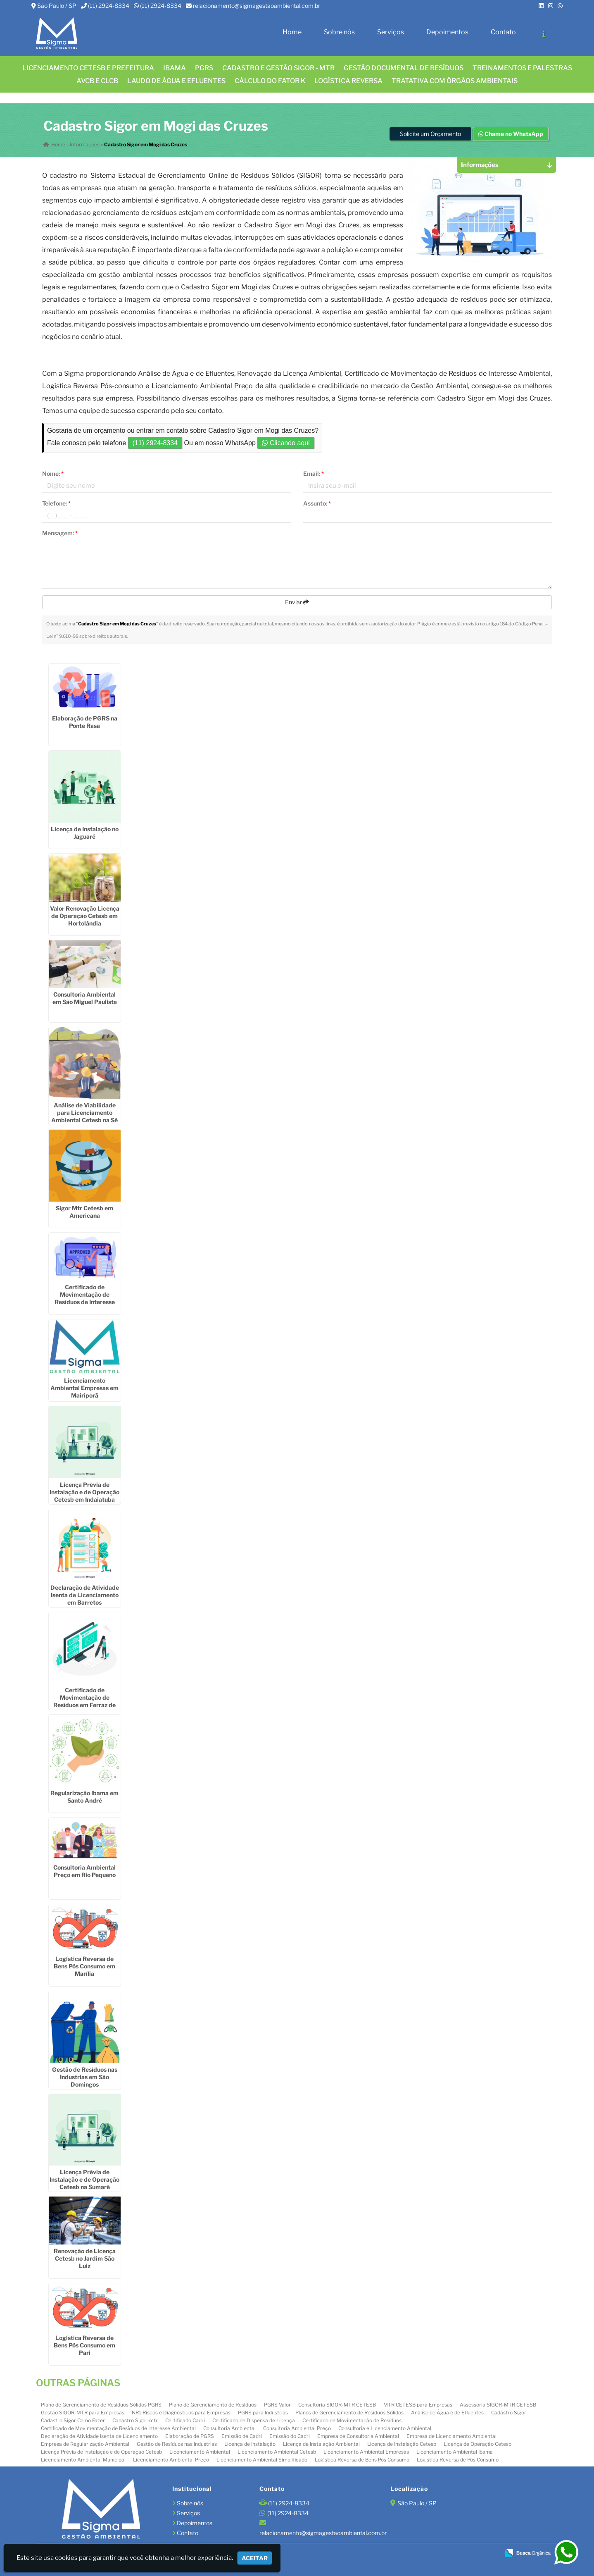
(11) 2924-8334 (108, 5)
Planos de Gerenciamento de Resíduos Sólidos (349, 2412)
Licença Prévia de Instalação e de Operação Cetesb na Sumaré (84, 2179)
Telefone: (56, 503)
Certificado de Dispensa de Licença (253, 2420)
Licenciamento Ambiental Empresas (366, 2452)
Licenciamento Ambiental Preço (171, 2460)
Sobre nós (339, 32)
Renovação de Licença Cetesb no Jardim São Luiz (85, 2258)
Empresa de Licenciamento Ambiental (451, 2436)
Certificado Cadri (185, 2420)
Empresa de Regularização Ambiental (85, 2444)
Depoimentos (447, 32)
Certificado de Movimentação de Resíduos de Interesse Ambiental (118, 2428)
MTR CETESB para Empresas (417, 2405)
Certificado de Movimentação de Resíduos (352, 2420)
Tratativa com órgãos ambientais (455, 81)
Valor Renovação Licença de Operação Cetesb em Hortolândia (84, 916)
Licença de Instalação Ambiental (321, 2444)
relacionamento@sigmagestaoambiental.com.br (256, 5)
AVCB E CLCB (97, 81)
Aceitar (255, 2558)
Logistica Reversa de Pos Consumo (458, 2460)
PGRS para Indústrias (263, 2412)
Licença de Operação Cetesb (477, 2444)
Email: (313, 473)
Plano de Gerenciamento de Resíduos (213, 2405)
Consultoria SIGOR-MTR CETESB (337, 2405)
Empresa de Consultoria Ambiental (358, 2436)
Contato (503, 32)
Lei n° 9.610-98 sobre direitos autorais (86, 636)
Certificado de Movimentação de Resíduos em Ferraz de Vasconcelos (84, 1701)
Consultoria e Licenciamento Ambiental (384, 2428)
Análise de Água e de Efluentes (447, 2412)
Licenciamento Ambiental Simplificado (261, 2460)
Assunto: (317, 503)
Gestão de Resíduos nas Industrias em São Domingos (84, 2077)
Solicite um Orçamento (430, 133)
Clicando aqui (285, 442)
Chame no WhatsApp (510, 133)
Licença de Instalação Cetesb (401, 2444)
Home (292, 32)
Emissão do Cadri (289, 2436)
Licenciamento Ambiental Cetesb (277, 2452)
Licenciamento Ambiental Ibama (454, 2452)
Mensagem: (60, 533)
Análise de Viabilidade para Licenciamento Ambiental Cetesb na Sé (84, 1112)
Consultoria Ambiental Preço (297, 2428)
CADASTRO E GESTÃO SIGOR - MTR (278, 68)
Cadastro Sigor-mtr (135, 2420)
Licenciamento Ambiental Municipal (83, 2460)
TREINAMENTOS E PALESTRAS (522, 68)
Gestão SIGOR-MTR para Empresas (82, 2412)
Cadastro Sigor (508, 2412)
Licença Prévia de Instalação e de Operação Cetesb (101, 2452)
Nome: (53, 473)
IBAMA (174, 68)
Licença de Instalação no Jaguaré (85, 832)
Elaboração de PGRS (189, 2436)
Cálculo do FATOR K (270, 81)
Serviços (390, 32)
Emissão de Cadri (241, 2436)
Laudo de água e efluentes (176, 81)
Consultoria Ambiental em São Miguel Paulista (84, 998)
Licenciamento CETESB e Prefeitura (88, 68)
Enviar (297, 602)
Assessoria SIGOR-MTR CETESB (498, 2405)
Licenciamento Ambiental (199, 2452)
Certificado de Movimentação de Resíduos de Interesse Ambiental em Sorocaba (84, 1298)
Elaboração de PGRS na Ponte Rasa (84, 722)
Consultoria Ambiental (229, 2428)
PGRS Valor (277, 2405)
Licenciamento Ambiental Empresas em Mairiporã (84, 1388)
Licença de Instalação (250, 2444)
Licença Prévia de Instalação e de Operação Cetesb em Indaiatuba (84, 1492)
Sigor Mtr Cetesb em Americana (84, 1212)
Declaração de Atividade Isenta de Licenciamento (99, 2436)
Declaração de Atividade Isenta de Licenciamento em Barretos (84, 1594)
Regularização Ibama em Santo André (84, 1796)
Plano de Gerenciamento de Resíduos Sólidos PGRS (101, 2405)
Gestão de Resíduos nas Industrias (177, 2444)
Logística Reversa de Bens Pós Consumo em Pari (84, 2345)
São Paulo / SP (56, 5)
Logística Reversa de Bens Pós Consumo (362, 2460)
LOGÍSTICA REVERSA (348, 81)
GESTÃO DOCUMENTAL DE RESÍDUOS (403, 68)
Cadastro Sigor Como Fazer (73, 2420)
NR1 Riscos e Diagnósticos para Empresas (181, 2412)
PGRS (204, 68)
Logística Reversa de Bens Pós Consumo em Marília (84, 1966)
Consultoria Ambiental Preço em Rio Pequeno (84, 1871)
